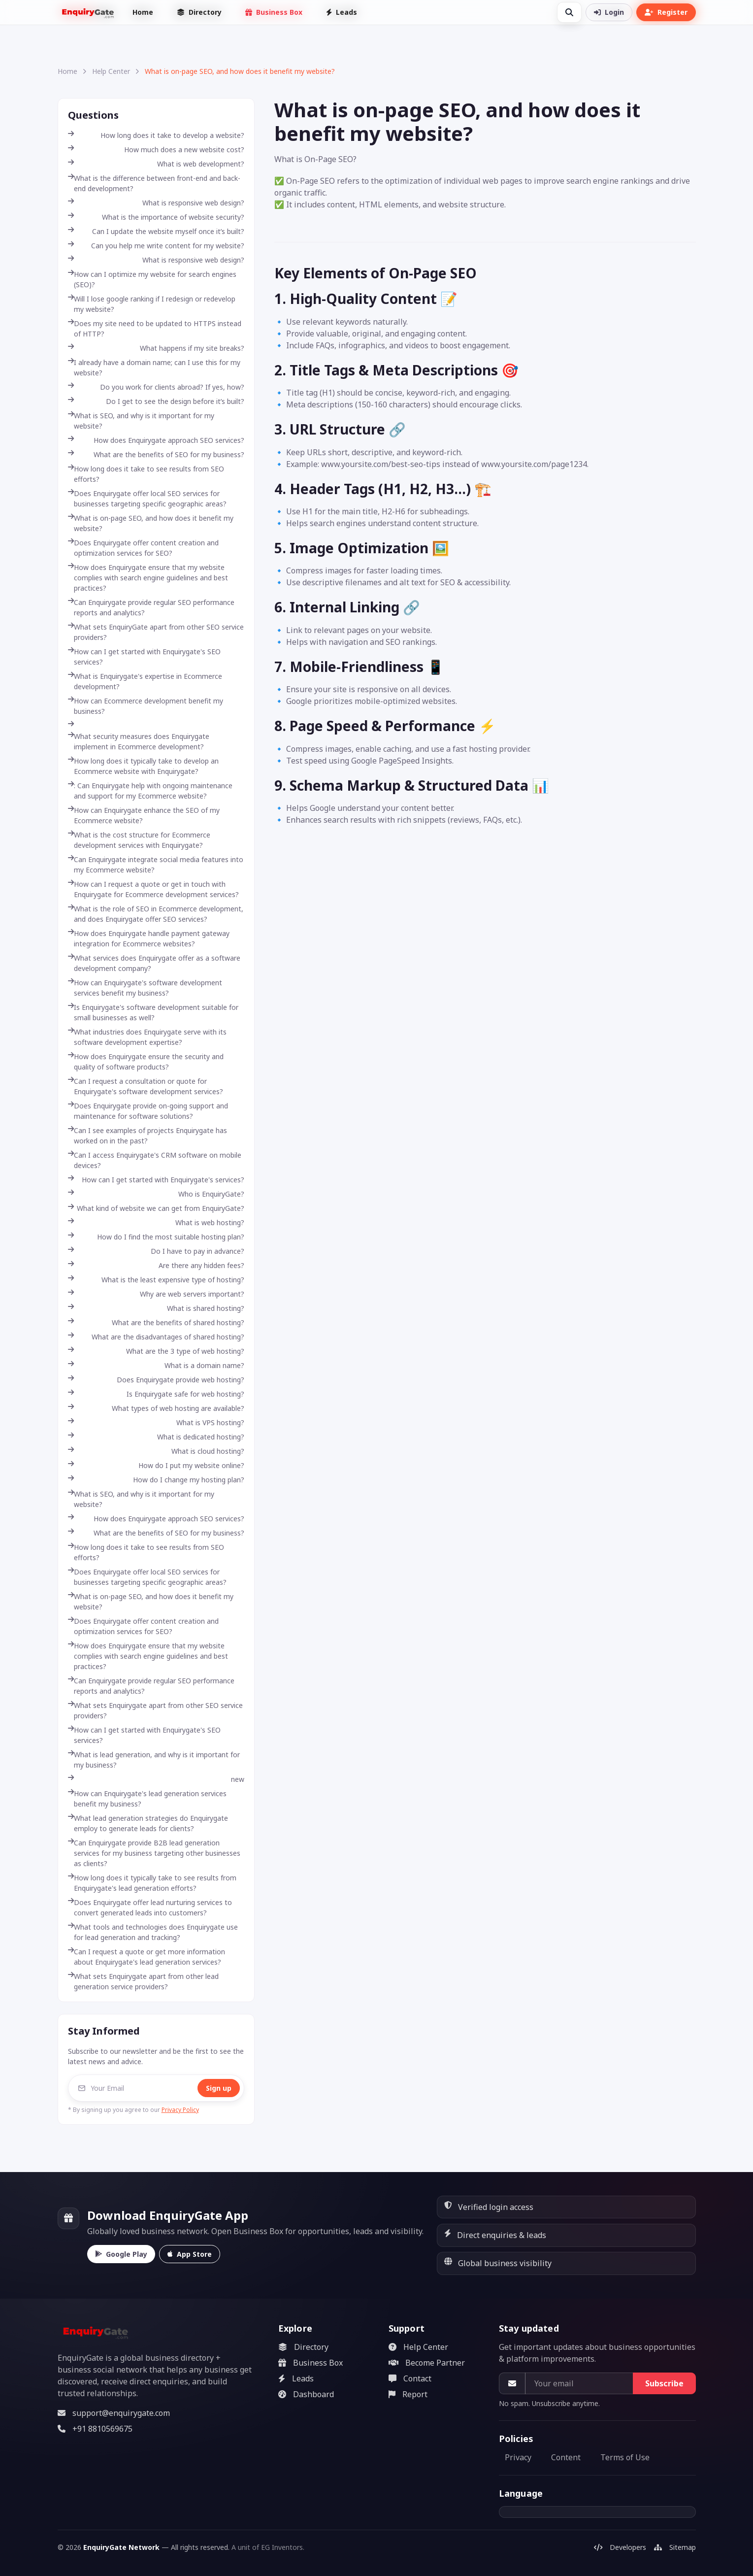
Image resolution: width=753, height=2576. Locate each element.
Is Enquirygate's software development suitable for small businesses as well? (153, 1012)
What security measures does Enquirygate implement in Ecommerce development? (138, 741)
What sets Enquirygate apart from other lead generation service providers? (143, 1981)
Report (408, 2394)
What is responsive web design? (156, 203)
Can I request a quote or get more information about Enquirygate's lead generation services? (146, 1956)
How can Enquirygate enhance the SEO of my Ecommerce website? (144, 815)
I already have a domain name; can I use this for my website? (154, 367)
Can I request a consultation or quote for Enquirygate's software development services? (145, 1086)
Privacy (518, 2457)
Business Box (273, 12)
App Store (189, 2254)
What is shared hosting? (156, 1308)
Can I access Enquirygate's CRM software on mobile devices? (154, 1160)
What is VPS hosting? (156, 1422)
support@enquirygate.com (114, 2413)
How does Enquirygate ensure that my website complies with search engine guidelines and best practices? (148, 577)
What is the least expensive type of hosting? (156, 1279)
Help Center (111, 71)
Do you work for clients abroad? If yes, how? (156, 387)
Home (142, 12)
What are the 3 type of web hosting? (156, 1351)
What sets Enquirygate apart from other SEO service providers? (155, 1710)
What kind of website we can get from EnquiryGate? (156, 1208)
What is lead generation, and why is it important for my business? (154, 1759)
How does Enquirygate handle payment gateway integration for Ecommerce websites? (148, 938)
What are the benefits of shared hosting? (156, 1322)
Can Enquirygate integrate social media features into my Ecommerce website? (155, 864)
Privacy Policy (180, 2110)
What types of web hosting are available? (156, 1408)
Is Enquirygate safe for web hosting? (156, 1394)
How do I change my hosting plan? (156, 1479)
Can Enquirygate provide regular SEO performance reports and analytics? (151, 607)
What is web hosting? (156, 1222)
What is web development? (156, 164)
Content (566, 2457)
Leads (341, 12)
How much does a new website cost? (156, 149)
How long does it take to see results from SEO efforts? (146, 474)
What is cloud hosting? (156, 1451)
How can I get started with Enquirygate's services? (156, 1179)
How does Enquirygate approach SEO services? (156, 440)
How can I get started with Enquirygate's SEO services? (144, 656)
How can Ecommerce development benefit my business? (145, 706)
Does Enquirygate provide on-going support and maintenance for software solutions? (148, 1111)
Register (666, 12)
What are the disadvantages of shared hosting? (156, 1337)
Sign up (218, 2088)
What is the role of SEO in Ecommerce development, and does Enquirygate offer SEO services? (155, 913)
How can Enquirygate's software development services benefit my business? (145, 987)
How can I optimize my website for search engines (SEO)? (152, 279)
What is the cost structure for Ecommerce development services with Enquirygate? (139, 840)
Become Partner (427, 2362)
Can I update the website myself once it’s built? (156, 231)
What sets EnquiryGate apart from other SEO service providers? (156, 632)
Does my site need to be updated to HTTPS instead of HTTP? (154, 328)
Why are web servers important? (156, 1294)
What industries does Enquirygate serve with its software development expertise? (147, 1037)
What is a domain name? (156, 1365)
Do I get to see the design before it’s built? (156, 401)
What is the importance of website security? (156, 217)
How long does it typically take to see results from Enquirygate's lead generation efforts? (152, 1883)
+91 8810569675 (95, 2428)
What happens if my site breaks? (156, 348)
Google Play (121, 2254)
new (156, 1779)
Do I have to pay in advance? (156, 1251)
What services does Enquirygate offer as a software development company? (154, 963)
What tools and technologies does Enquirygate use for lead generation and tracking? (153, 1932)
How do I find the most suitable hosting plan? (156, 1237)
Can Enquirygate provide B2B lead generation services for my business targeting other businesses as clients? (154, 1853)
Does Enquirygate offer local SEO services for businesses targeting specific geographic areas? (147, 498)
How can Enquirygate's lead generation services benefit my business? (147, 1798)
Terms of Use (625, 2457)
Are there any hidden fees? (156, 1265)
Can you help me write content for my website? (156, 245)
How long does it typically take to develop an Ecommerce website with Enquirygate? (143, 766)
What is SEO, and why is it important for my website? (141, 420)
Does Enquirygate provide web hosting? (156, 1379)
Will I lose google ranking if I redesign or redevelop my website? (151, 304)
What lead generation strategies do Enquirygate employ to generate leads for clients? (148, 1823)
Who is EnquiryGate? (156, 1194)
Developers (620, 2547)
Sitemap (674, 2547)
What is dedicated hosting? (156, 1437)
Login (609, 12)
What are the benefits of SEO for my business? (156, 454)
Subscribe (664, 2383)
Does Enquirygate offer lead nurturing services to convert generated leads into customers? (150, 1907)
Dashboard (306, 2394)
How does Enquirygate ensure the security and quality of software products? (146, 1061)
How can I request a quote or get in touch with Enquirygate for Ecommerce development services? (153, 889)
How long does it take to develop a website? (156, 135)
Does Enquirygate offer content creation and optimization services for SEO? (143, 547)
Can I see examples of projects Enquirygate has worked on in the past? (147, 1135)
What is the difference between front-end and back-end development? (154, 183)
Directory (199, 12)
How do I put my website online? (156, 1465)
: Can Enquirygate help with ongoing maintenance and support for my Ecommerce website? (150, 790)
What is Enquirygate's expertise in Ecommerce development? (145, 681)
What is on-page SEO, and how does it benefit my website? (150, 523)
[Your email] (579, 2383)
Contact (410, 2378)
